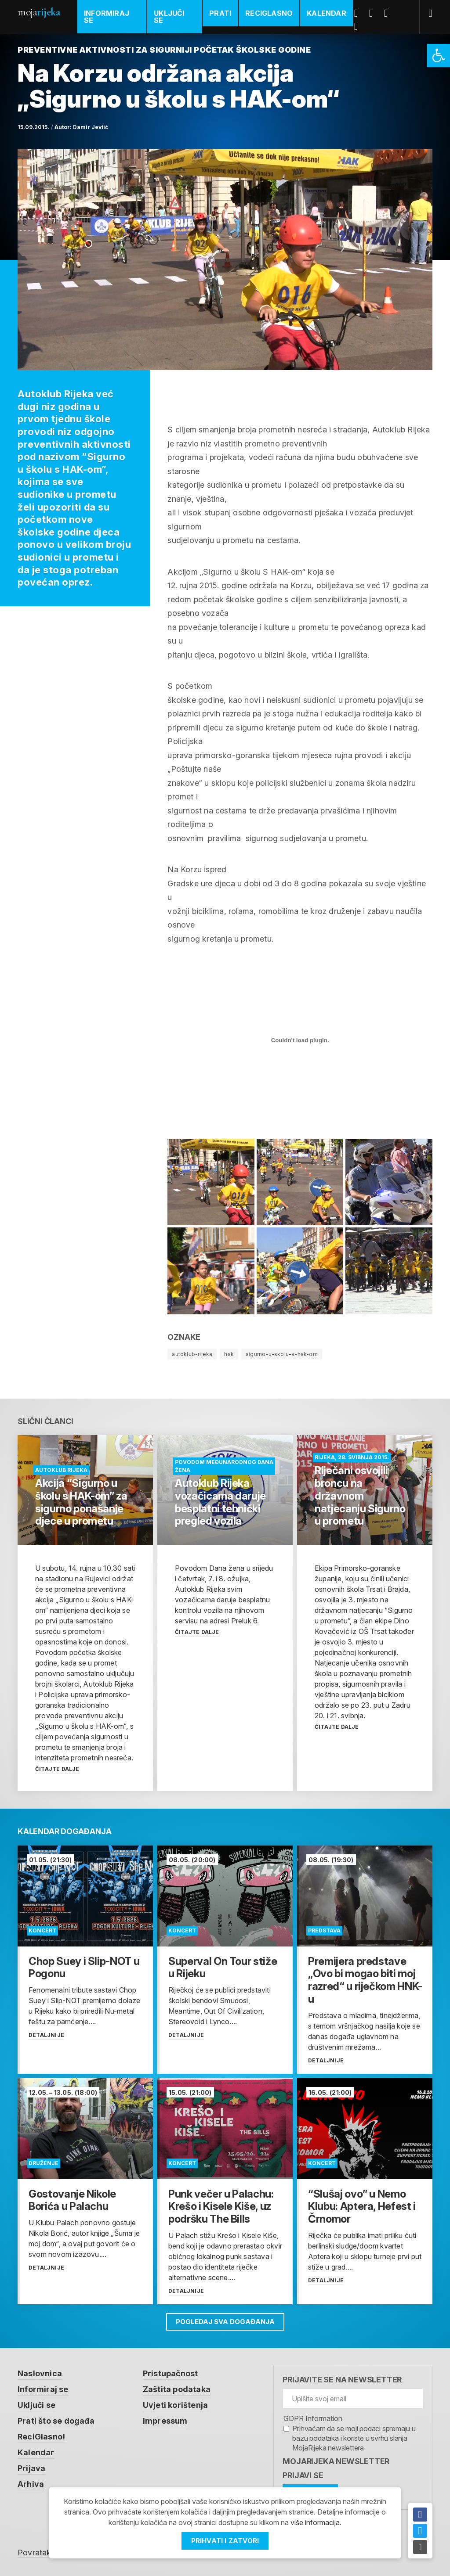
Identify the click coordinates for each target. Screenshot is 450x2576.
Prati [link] (220, 13)
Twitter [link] (374, 13)
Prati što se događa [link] (56, 2420)
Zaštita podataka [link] (176, 2389)
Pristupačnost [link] (170, 2373)
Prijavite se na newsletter (342, 2379)
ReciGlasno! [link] (41, 2436)
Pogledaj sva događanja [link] (225, 2321)
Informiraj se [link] (106, 17)
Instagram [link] (359, 26)
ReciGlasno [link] (269, 13)
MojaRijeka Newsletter (336, 2461)
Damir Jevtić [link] (90, 127)
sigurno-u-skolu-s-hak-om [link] (282, 1354)
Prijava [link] (31, 2468)
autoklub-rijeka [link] (192, 1354)
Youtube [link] (389, 13)
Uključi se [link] (169, 17)
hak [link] (229, 1354)
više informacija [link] (315, 2522)
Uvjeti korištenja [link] (175, 2405)
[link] (438, 55)
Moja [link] (39, 12)
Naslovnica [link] (40, 2373)
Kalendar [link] (326, 13)
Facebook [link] (359, 13)
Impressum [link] (165, 2420)
